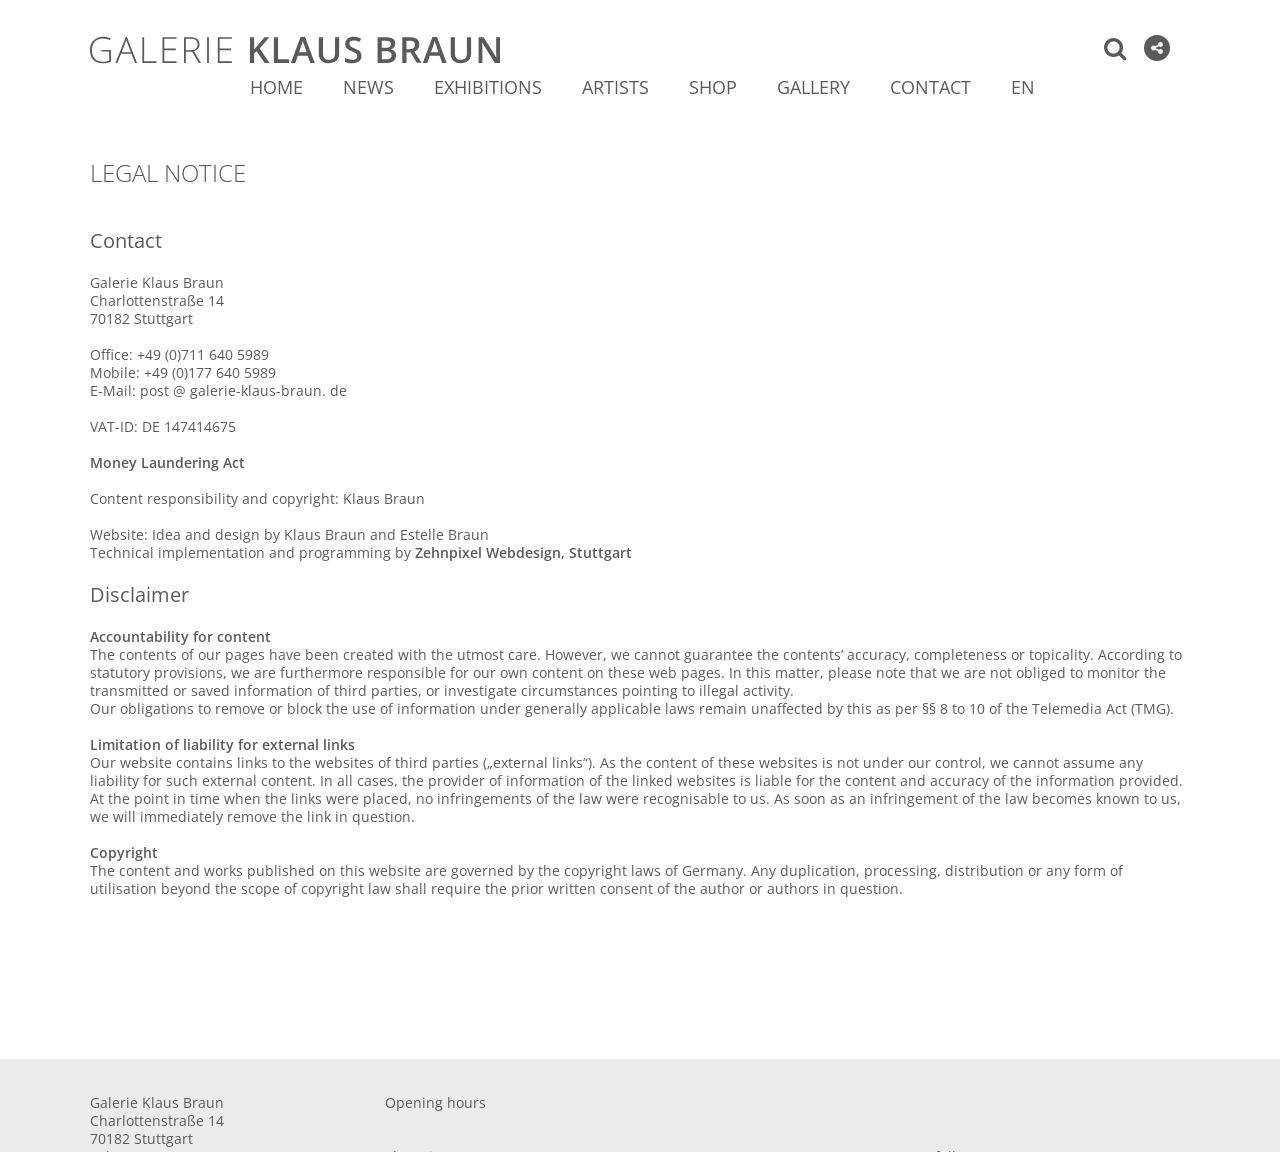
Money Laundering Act (167, 462)
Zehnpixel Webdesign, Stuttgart (523, 552)
